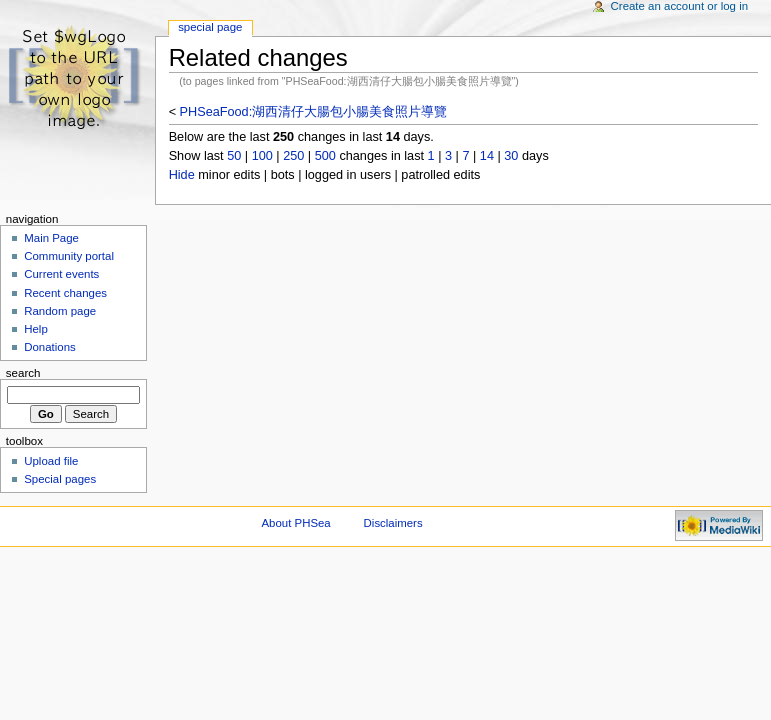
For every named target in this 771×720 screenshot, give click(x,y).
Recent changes (65, 293)
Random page (60, 311)
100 (262, 156)
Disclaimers (393, 523)
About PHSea (296, 523)
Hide (182, 175)
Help (36, 329)
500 (325, 156)
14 (487, 156)
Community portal (69, 256)
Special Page (210, 27)
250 (293, 156)
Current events (61, 274)
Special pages (60, 479)
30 (511, 156)
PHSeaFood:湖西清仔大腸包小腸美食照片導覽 (314, 112)
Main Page (51, 238)
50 (234, 156)
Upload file (51, 461)
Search (23, 373)
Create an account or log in (680, 6)
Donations (50, 347)
